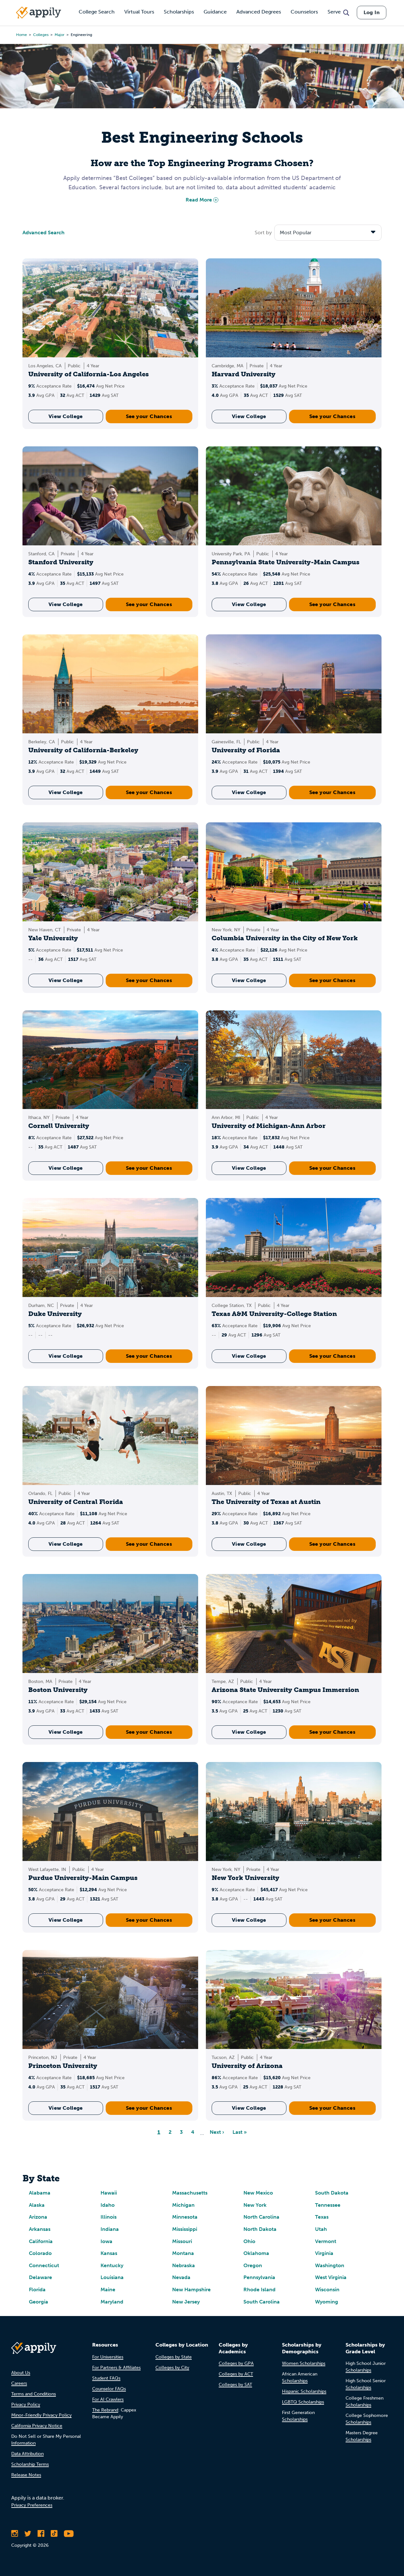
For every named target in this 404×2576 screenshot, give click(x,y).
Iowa (106, 2241)
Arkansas (39, 2229)
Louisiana (112, 2277)
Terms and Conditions (33, 2394)
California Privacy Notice (36, 2425)
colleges (40, 34)
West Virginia (331, 2277)
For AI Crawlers (108, 2399)
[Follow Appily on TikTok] (54, 2533)
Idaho (108, 2205)
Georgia (38, 2302)
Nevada (181, 2277)
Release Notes (26, 2475)
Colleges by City (172, 2367)
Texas (322, 2217)
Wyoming (326, 2302)
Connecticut (44, 2265)
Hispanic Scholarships (304, 2391)
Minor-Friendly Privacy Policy (41, 2415)
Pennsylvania (259, 2277)
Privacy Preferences (31, 2505)
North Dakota (260, 2229)
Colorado (40, 2253)
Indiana (110, 2229)
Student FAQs (106, 2378)
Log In (372, 12)
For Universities (107, 2357)
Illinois (109, 2217)
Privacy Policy (25, 2404)
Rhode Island (259, 2289)
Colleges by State (173, 2357)
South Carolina (261, 2302)
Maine (108, 2289)
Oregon (252, 2265)
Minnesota (185, 2217)
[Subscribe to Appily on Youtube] (69, 2533)
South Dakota (331, 2193)
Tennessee (327, 2205)
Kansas (109, 2253)
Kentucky (112, 2265)
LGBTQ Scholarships (303, 2402)
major (60, 34)
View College (65, 416)
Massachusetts (189, 2193)
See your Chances (149, 416)
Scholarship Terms (30, 2464)
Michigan (183, 2205)
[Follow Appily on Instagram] (14, 2533)
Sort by (263, 232)
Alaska (37, 2205)
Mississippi (184, 2229)
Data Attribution (27, 2453)
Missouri (182, 2241)
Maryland (112, 2302)
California (41, 2241)
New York (255, 2205)
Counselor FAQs (109, 2389)
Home (21, 34)
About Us (20, 2372)
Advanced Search (43, 232)
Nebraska (183, 2265)
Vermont (325, 2241)
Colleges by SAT (235, 2384)
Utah (321, 2229)
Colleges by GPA (236, 2363)
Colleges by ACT (236, 2374)
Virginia (324, 2253)
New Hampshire (191, 2289)
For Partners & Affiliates (116, 2367)
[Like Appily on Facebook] (41, 2533)
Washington (329, 2265)
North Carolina (261, 2217)
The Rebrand (105, 2410)
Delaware (40, 2277)
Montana (183, 2253)
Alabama (39, 2193)
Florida (37, 2289)
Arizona (38, 2217)
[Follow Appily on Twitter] (27, 2533)
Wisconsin (327, 2289)
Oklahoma (256, 2253)
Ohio (249, 2241)
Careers (19, 2383)
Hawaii (109, 2193)
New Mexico (258, 2193)
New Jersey (186, 2302)
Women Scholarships (303, 2363)
